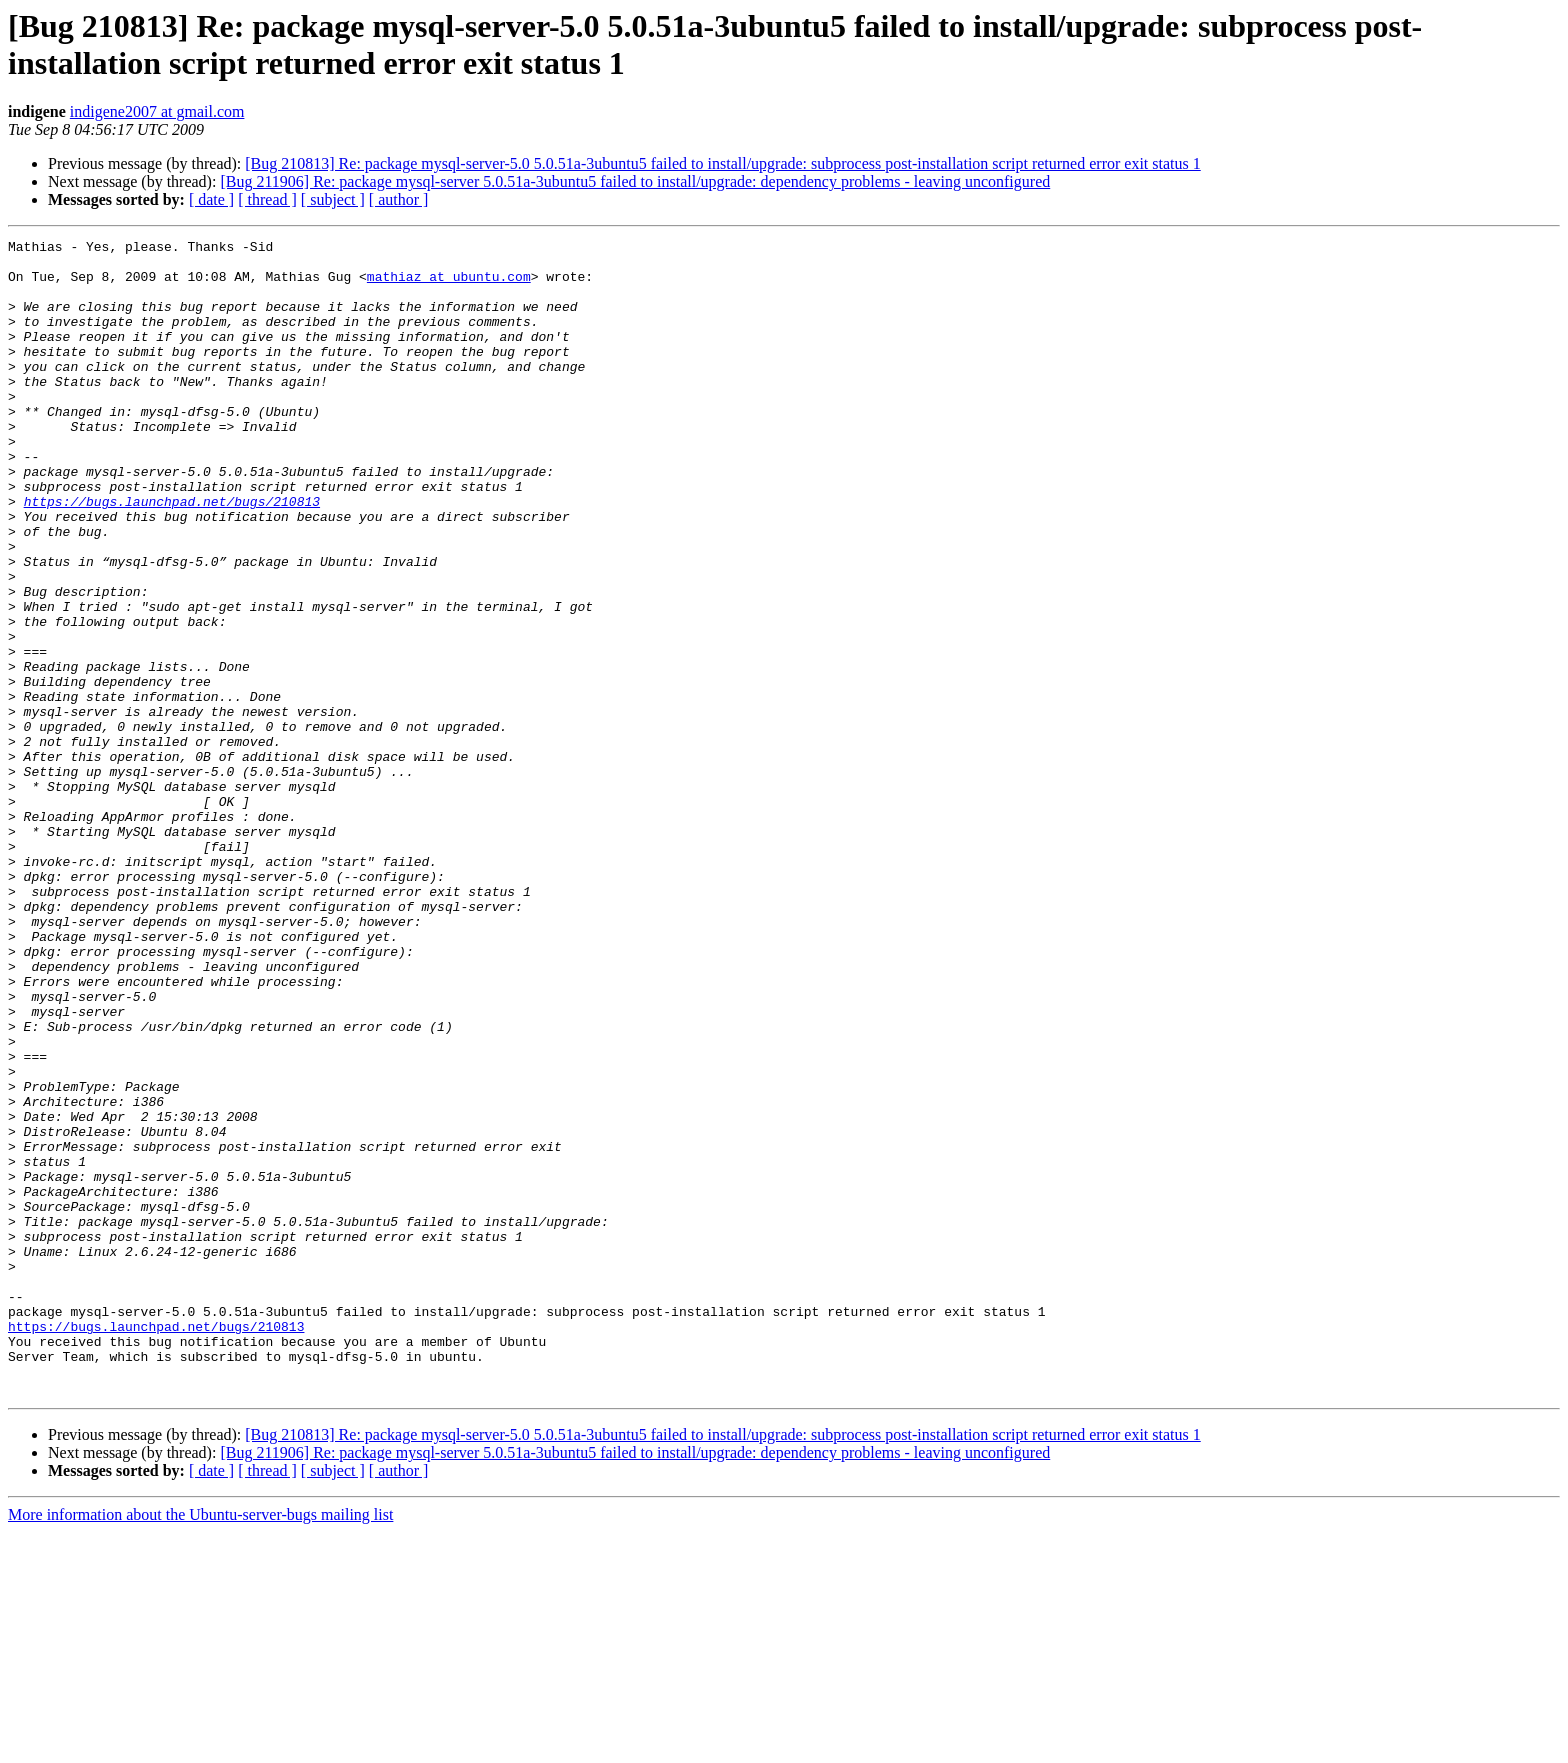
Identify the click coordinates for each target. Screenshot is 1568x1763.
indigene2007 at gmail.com (157, 111)
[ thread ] (267, 199)
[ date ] (211, 199)
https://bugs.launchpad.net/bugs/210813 (172, 555)
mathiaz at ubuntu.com (449, 285)
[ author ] (399, 199)
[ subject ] (333, 199)
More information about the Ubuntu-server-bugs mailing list (200, 1745)
